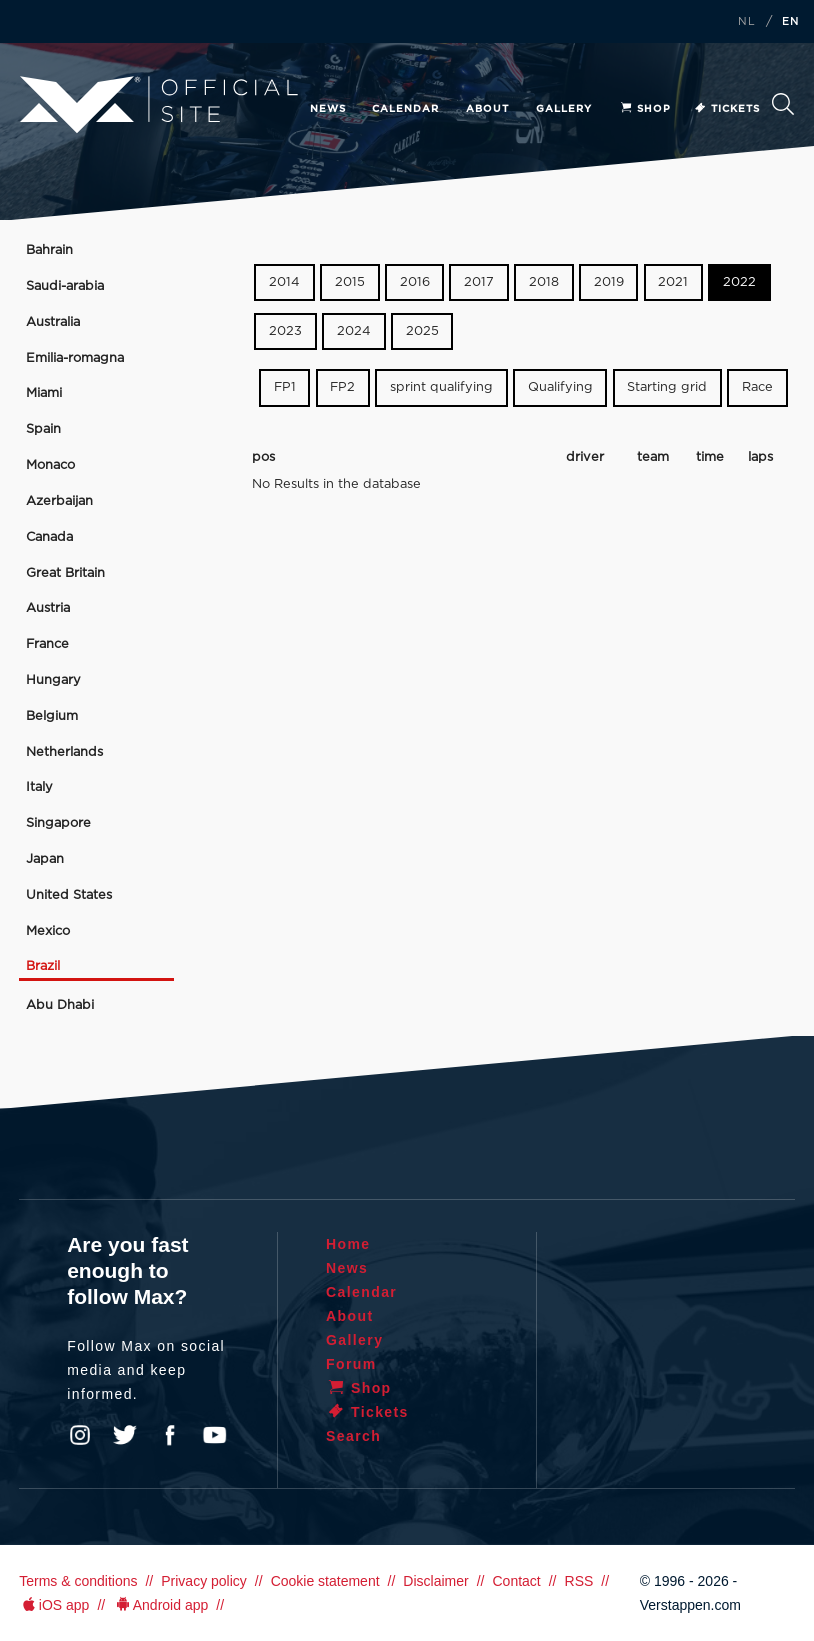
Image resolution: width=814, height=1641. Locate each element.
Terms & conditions (78, 1581)
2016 (415, 282)
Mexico (48, 931)
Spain (43, 429)
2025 (422, 331)
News (328, 109)
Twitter (125, 1435)
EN (791, 22)
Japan (45, 859)
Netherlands (64, 752)
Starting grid (667, 387)
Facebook (170, 1435)
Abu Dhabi (60, 1005)
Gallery (564, 109)
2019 (609, 282)
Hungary (53, 680)
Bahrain (49, 250)
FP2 (342, 387)
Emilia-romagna (75, 358)
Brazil (43, 966)
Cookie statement (325, 1581)
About (487, 109)
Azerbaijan (59, 501)
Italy (39, 787)
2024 (354, 331)
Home (348, 1244)
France (47, 644)
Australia (53, 322)
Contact (516, 1581)
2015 (350, 282)
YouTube (215, 1435)
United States (69, 895)
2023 (285, 331)
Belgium (52, 716)
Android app (160, 1605)
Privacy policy (204, 1581)
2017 (479, 282)
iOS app (54, 1605)
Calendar (405, 109)
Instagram (80, 1435)
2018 (544, 282)
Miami (44, 393)
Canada (49, 537)
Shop (645, 109)
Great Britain (65, 573)
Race (757, 387)
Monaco (50, 465)
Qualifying (560, 387)
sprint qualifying (441, 387)
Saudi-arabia (65, 286)
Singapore (58, 823)
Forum (351, 1364)
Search (783, 104)
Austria (48, 608)
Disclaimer (435, 1581)
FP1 (285, 387)
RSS (579, 1581)
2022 (739, 282)
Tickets (726, 109)
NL (747, 22)
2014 (284, 282)
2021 (673, 282)
